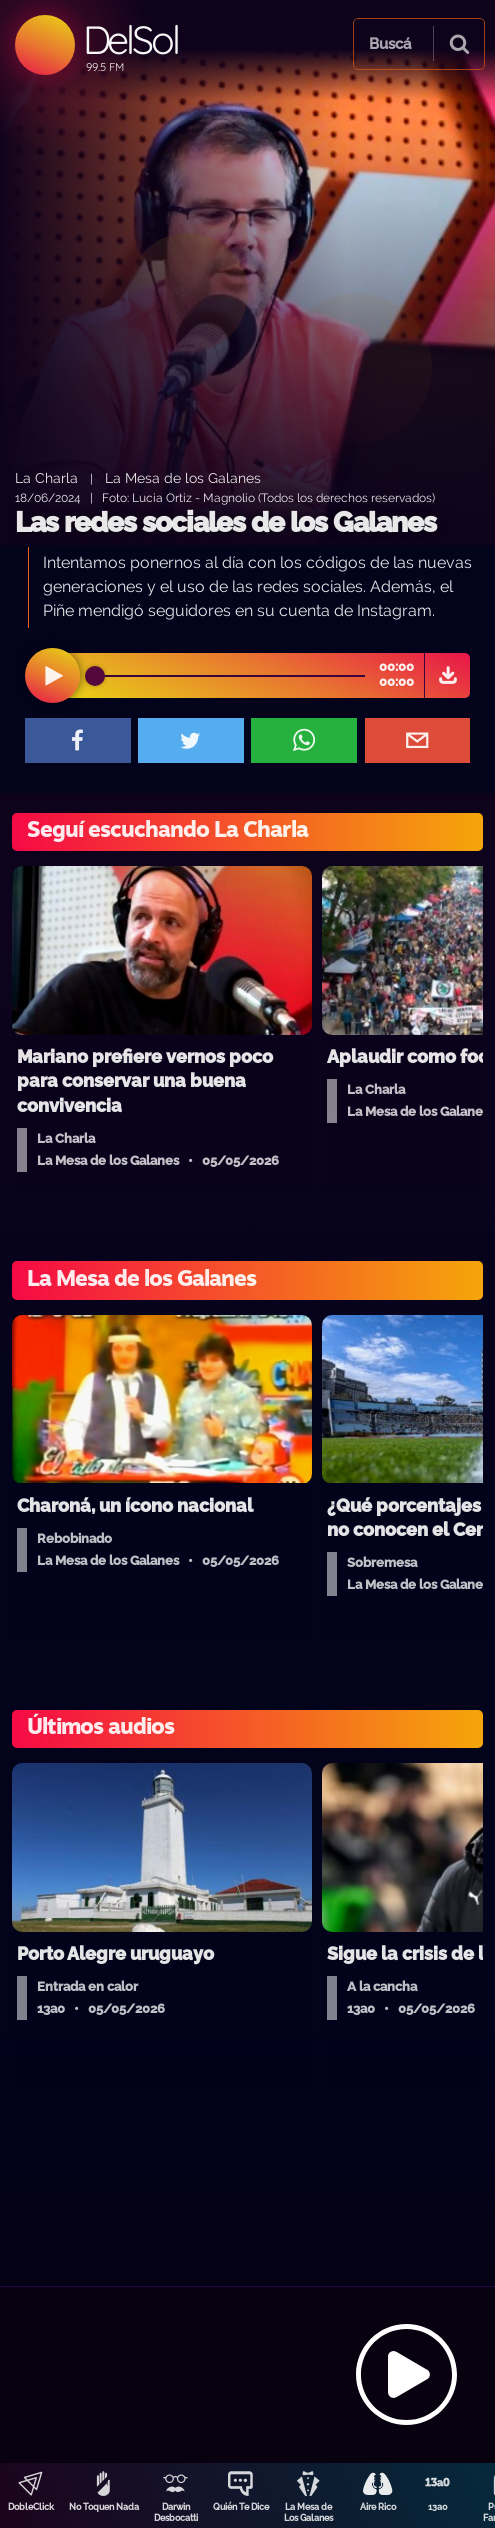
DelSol (130, 39)
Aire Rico (378, 2507)
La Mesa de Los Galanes (308, 2512)
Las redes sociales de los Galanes (225, 522)
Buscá (390, 44)
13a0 (438, 2507)
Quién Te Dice (241, 2507)
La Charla (46, 477)
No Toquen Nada (104, 2507)
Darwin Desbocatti (176, 2512)
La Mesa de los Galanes (183, 477)
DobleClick (31, 2507)
